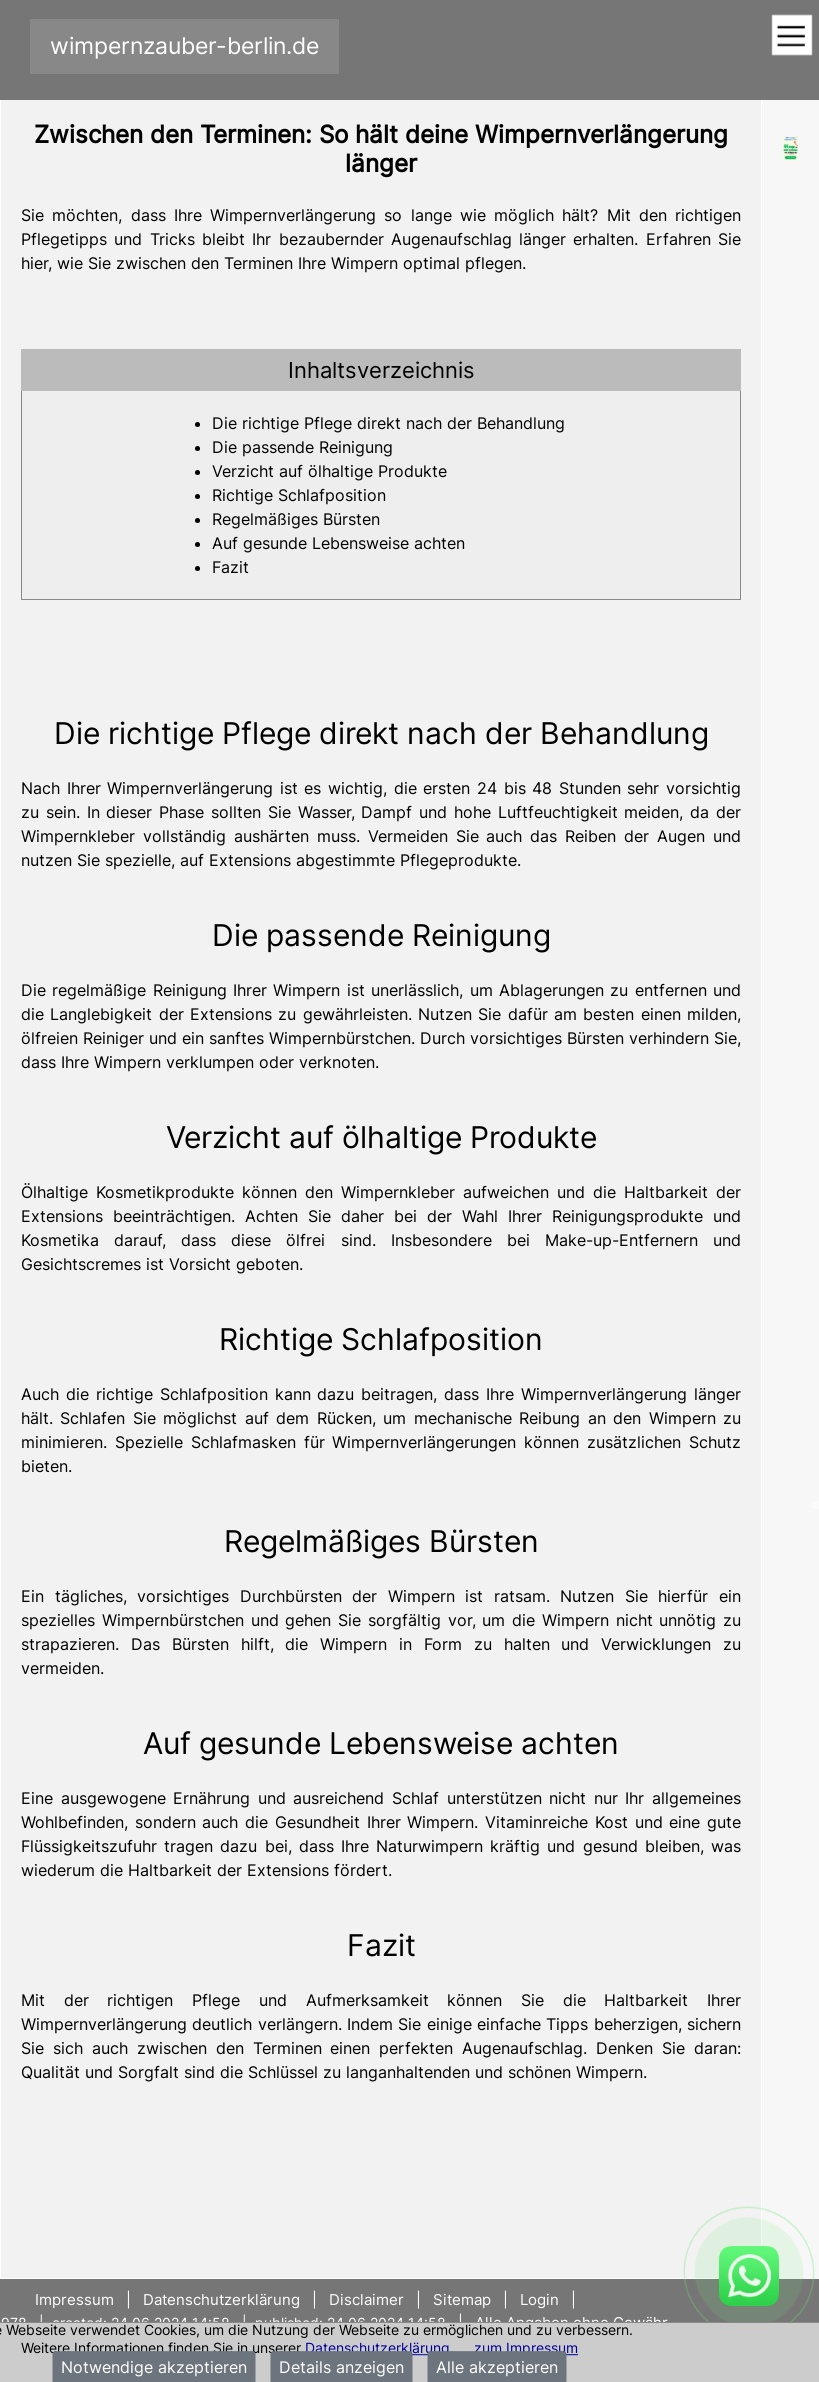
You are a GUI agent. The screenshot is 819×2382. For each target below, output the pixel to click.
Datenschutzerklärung (377, 2347)
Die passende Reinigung (302, 447)
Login (539, 2299)
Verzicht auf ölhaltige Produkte (329, 471)
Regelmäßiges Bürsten (296, 519)
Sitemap (462, 2299)
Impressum (76, 2299)
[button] (381, 370)
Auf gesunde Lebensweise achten (338, 543)
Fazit (230, 567)
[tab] (381, 370)
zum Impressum (526, 2347)
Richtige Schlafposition (299, 495)
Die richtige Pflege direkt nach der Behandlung (388, 423)
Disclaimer (366, 2299)
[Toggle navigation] (791, 36)
